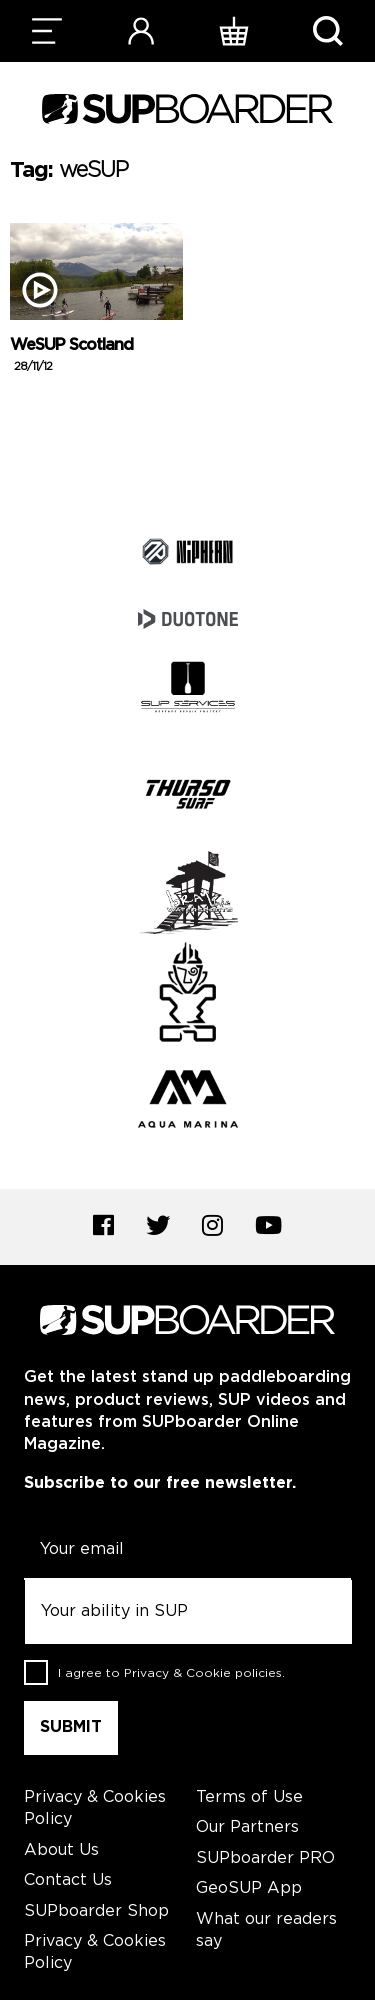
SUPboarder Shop (96, 1911)
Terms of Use (249, 1797)
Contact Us (68, 1880)
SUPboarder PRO (265, 1858)
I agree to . (171, 1672)
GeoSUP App (249, 1888)
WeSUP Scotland (71, 356)
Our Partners (247, 1827)
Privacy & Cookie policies (203, 1672)
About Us (61, 1850)
